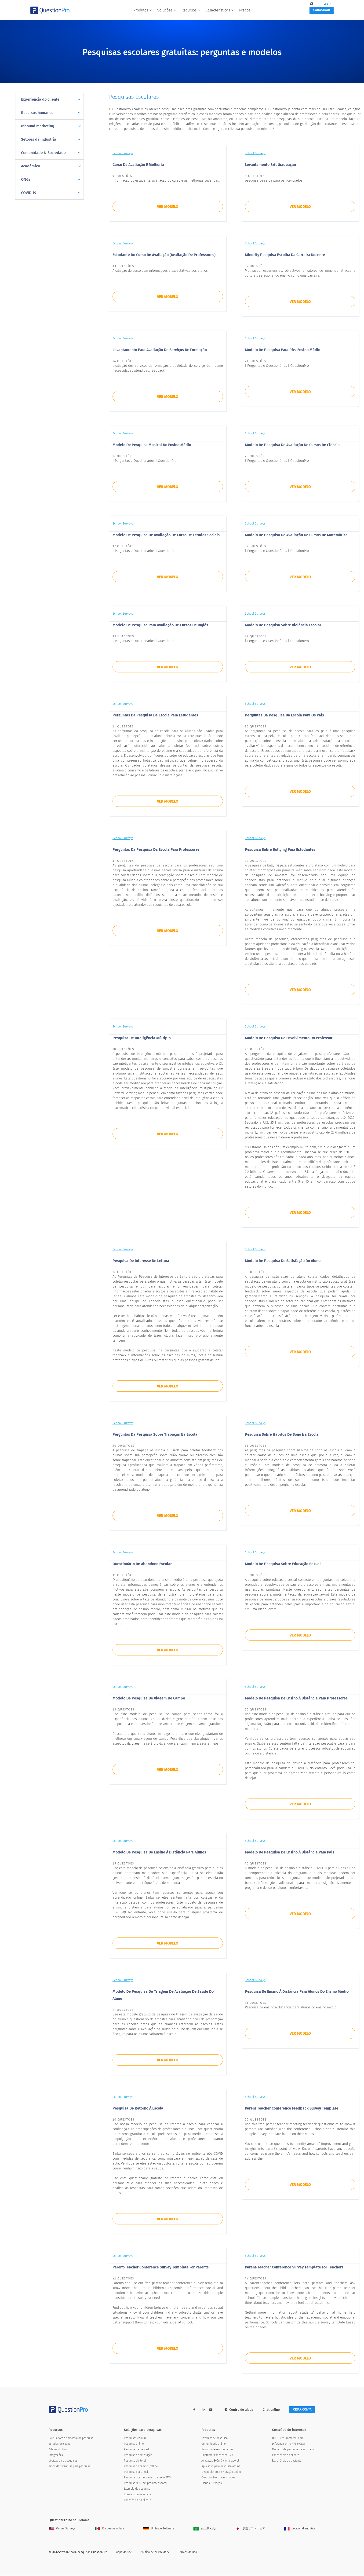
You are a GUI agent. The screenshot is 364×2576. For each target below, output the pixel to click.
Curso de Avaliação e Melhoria (138, 164)
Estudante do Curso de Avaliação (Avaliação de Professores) (164, 255)
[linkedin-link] (201, 2410)
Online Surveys (62, 2529)
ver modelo (167, 206)
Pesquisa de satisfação (138, 2455)
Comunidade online (213, 2444)
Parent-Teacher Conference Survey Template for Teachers (294, 2267)
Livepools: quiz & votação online (221, 2472)
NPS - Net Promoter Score (287, 2438)
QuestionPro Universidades (218, 2478)
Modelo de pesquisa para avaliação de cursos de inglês (160, 625)
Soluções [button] (165, 13)
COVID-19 (51, 192)
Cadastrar (302, 13)
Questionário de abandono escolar (142, 1564)
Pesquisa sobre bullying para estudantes (280, 849)
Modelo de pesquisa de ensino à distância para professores (296, 1698)
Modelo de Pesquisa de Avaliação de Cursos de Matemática (296, 535)
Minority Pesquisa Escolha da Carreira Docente (285, 255)
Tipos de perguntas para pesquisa (69, 2466)
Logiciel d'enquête (299, 2529)
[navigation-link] (294, 3)
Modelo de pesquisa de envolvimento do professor (288, 1038)
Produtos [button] (141, 13)
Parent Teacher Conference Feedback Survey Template (291, 2108)
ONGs (51, 179)
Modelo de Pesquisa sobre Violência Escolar (283, 625)
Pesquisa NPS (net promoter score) (145, 2483)
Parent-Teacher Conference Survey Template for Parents (161, 2267)
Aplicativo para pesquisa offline (220, 2466)
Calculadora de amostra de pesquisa (71, 2438)
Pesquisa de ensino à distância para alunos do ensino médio (297, 1991)
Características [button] (218, 13)
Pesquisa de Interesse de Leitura (141, 1261)
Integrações (56, 2455)
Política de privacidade (155, 2552)
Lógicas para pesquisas (63, 2461)
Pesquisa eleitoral (135, 2461)
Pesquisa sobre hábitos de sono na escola (282, 1434)
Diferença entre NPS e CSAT (288, 2444)
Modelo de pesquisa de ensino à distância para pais (289, 1852)
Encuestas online (109, 2529)
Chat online (268, 2410)
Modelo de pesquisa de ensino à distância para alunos (159, 1852)
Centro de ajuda (236, 2410)
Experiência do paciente (286, 2461)
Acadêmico (51, 166)
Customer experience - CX (217, 2455)
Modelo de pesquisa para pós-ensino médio (282, 350)
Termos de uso (187, 2552)
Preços (243, 13)
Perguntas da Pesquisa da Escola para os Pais (284, 715)
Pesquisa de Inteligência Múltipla (142, 1038)
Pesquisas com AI (135, 2438)
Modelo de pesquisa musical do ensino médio (152, 445)
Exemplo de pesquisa (137, 2489)
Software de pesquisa (214, 2438)
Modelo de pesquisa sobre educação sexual (283, 1564)
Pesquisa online (134, 2444)
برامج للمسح (204, 2529)
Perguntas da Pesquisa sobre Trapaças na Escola (155, 1434)
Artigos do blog (58, 2449)
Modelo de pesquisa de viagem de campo (149, 1698)
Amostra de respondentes (217, 2449)
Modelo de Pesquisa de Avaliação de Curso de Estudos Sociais (166, 535)
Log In (309, 3)
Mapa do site (124, 2552)
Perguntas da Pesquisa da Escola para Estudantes (155, 715)
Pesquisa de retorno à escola (138, 2108)
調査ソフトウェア (250, 2529)
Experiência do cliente (51, 99)
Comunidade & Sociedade (51, 152)
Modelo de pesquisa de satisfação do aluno (282, 1261)
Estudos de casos (59, 2444)
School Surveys (123, 153)
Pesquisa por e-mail (136, 2472)
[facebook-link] (192, 2410)
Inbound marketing (51, 126)
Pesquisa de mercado (137, 2449)
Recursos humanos (51, 112)
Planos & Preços (211, 2483)
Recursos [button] (189, 13)
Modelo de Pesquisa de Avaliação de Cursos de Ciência (292, 445)
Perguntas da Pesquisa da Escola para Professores (156, 849)
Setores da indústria (51, 139)
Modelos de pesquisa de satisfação (293, 2449)
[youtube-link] (208, 2410)
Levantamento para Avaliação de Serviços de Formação (160, 350)
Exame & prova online (137, 2494)
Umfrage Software (158, 2529)
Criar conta (301, 2410)
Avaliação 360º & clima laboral (220, 2461)
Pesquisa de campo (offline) (141, 2466)
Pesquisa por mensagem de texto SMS (147, 2478)
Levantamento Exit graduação (270, 164)
